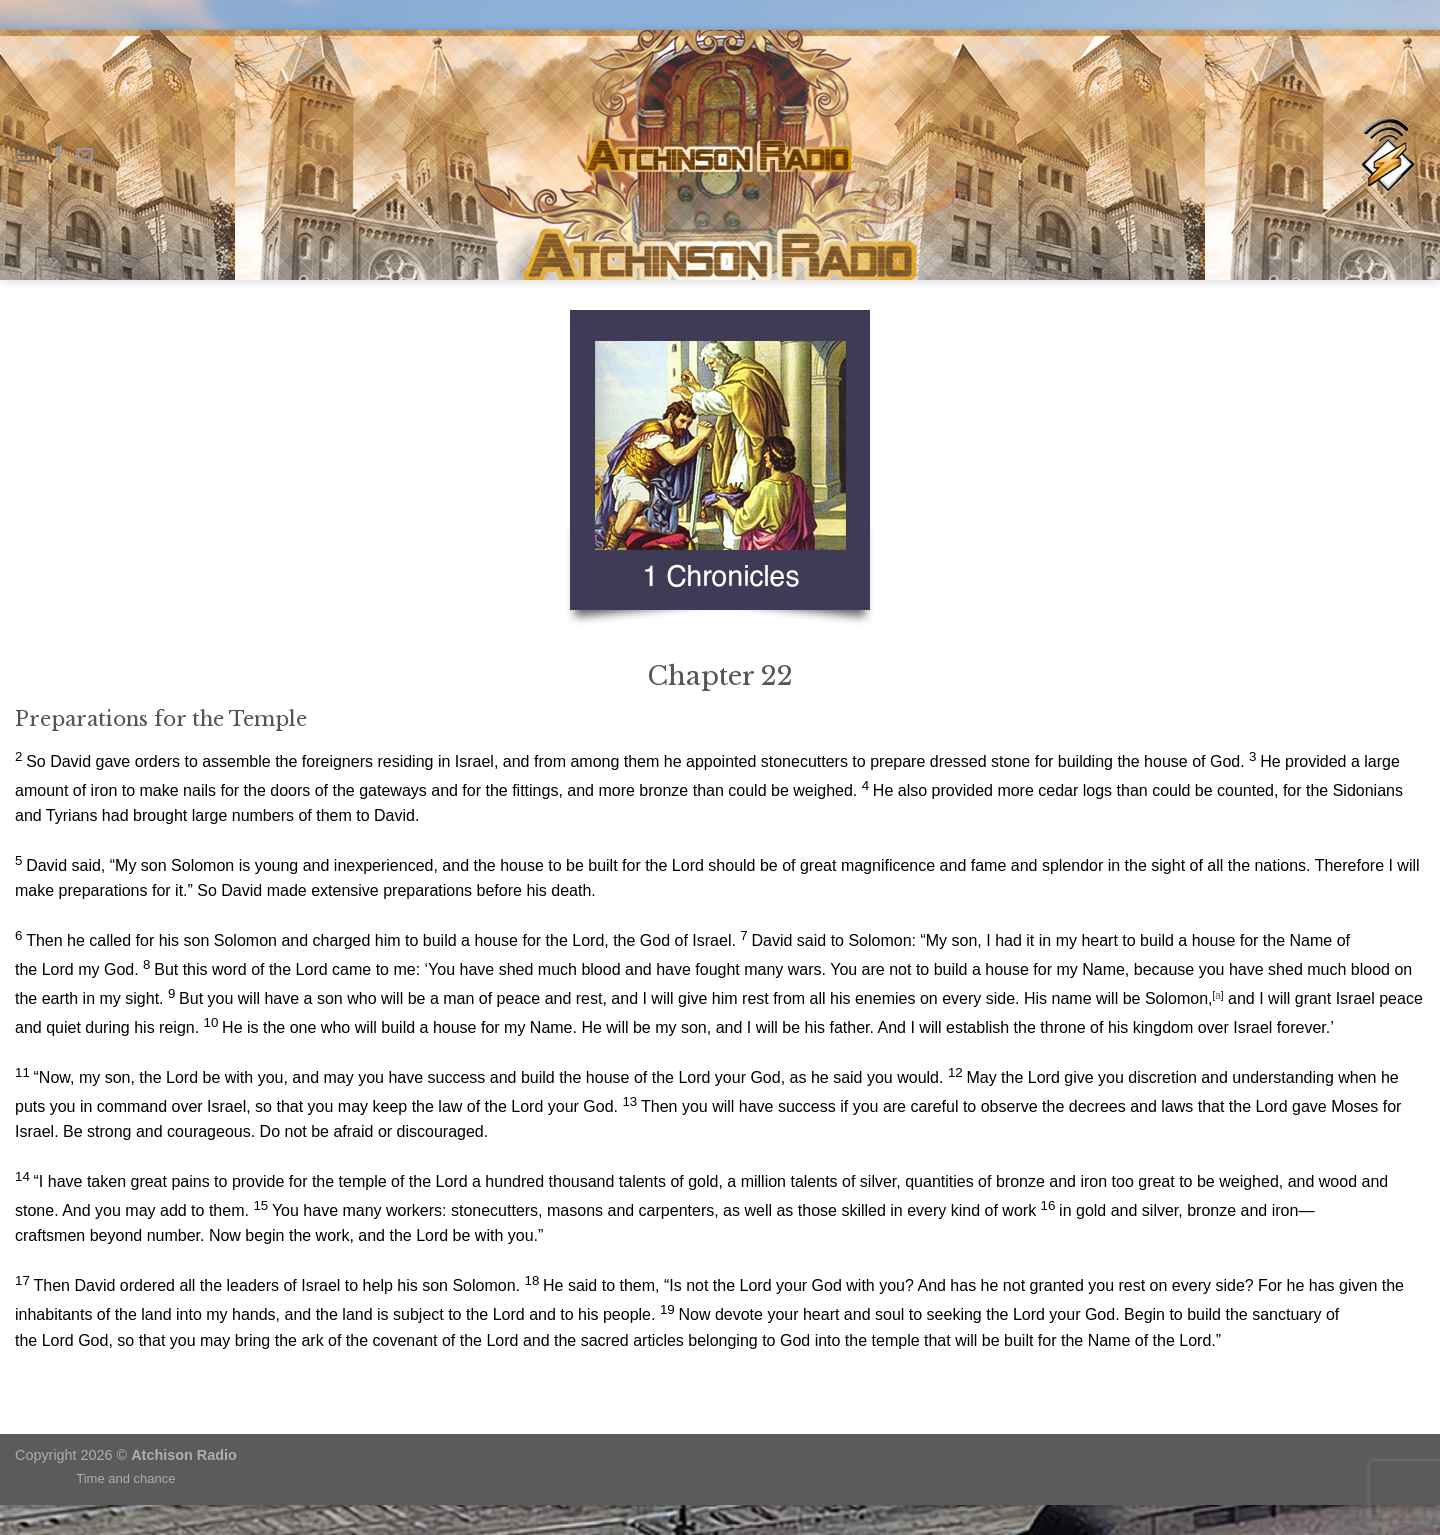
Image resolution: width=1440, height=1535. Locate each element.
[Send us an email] (85, 155)
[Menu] (27, 154)
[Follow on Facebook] (59, 155)
